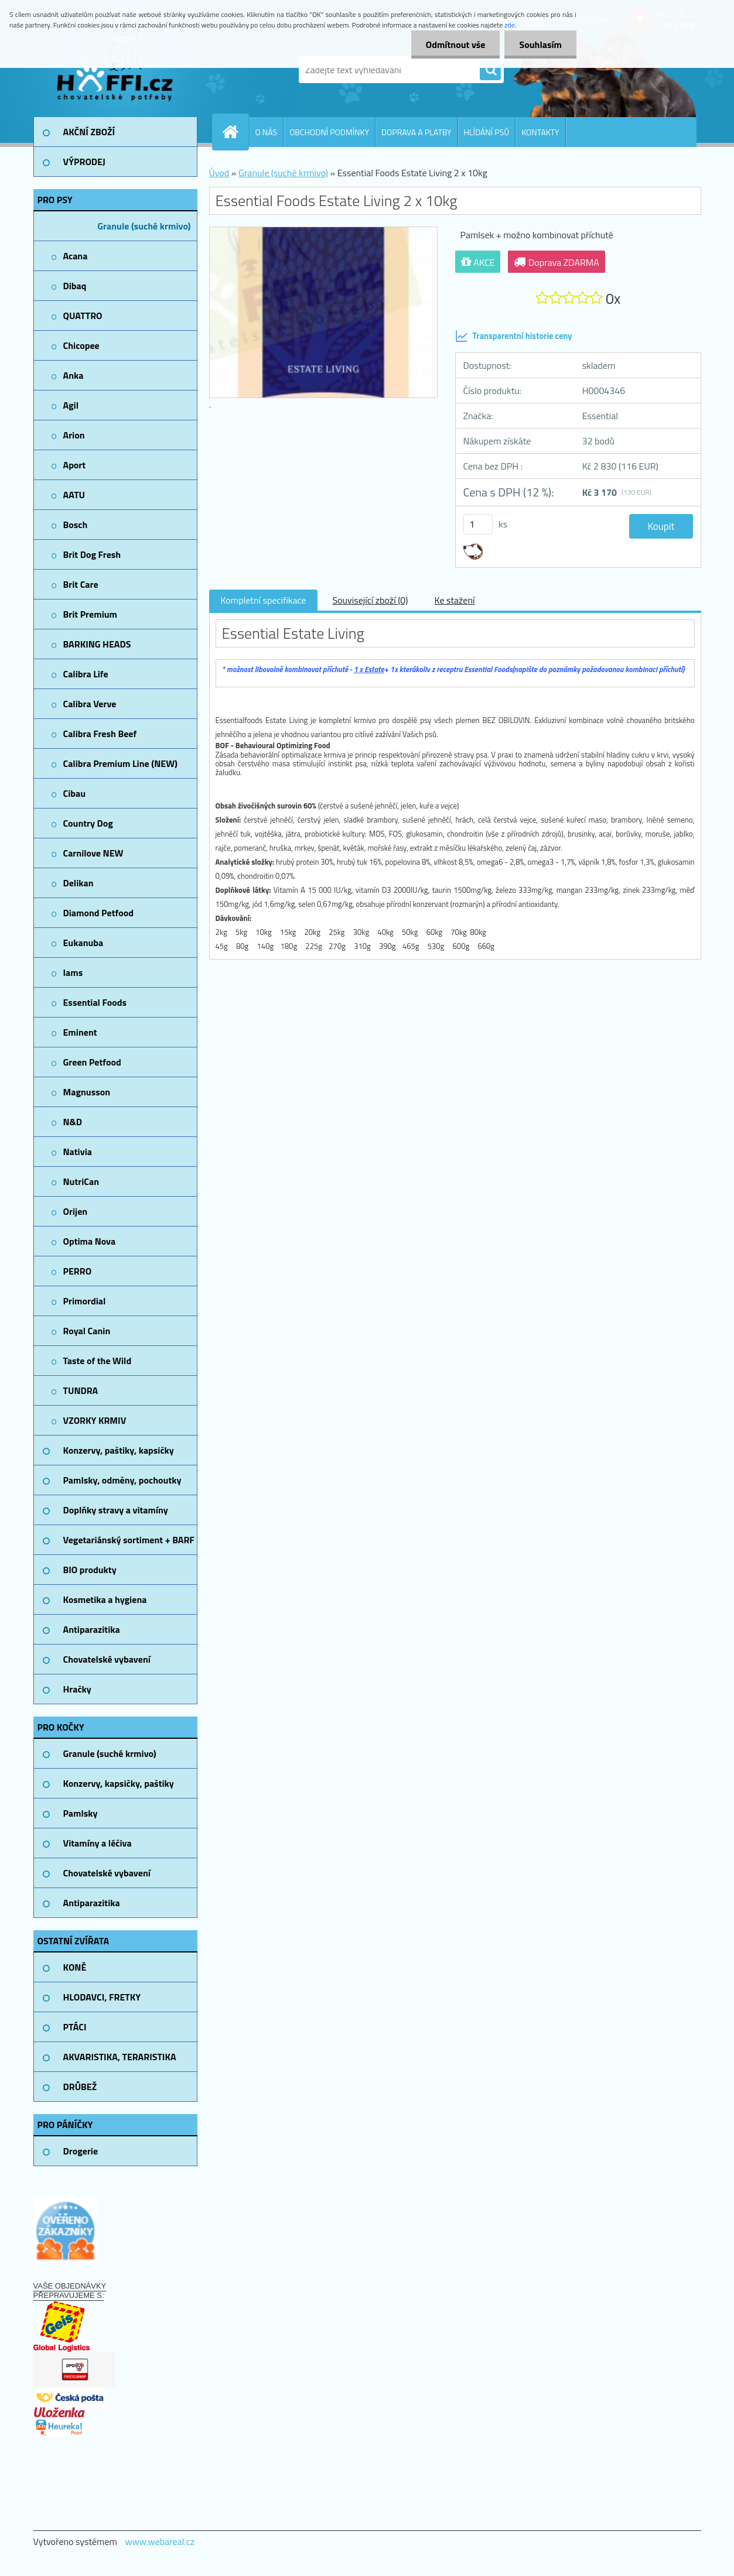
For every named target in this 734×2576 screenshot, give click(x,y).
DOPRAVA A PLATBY (416, 132)
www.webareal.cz (159, 2541)
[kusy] (478, 524)
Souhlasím (540, 44)
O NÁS (266, 132)
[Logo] (113, 69)
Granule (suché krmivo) (283, 173)
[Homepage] (235, 131)
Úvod (219, 173)
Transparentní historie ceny (513, 336)
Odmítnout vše (456, 44)
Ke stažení (455, 600)
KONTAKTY (540, 132)
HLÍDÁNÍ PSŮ (487, 132)
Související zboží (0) (370, 600)
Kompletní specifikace (263, 600)
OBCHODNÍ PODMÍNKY (329, 132)
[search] (490, 70)
